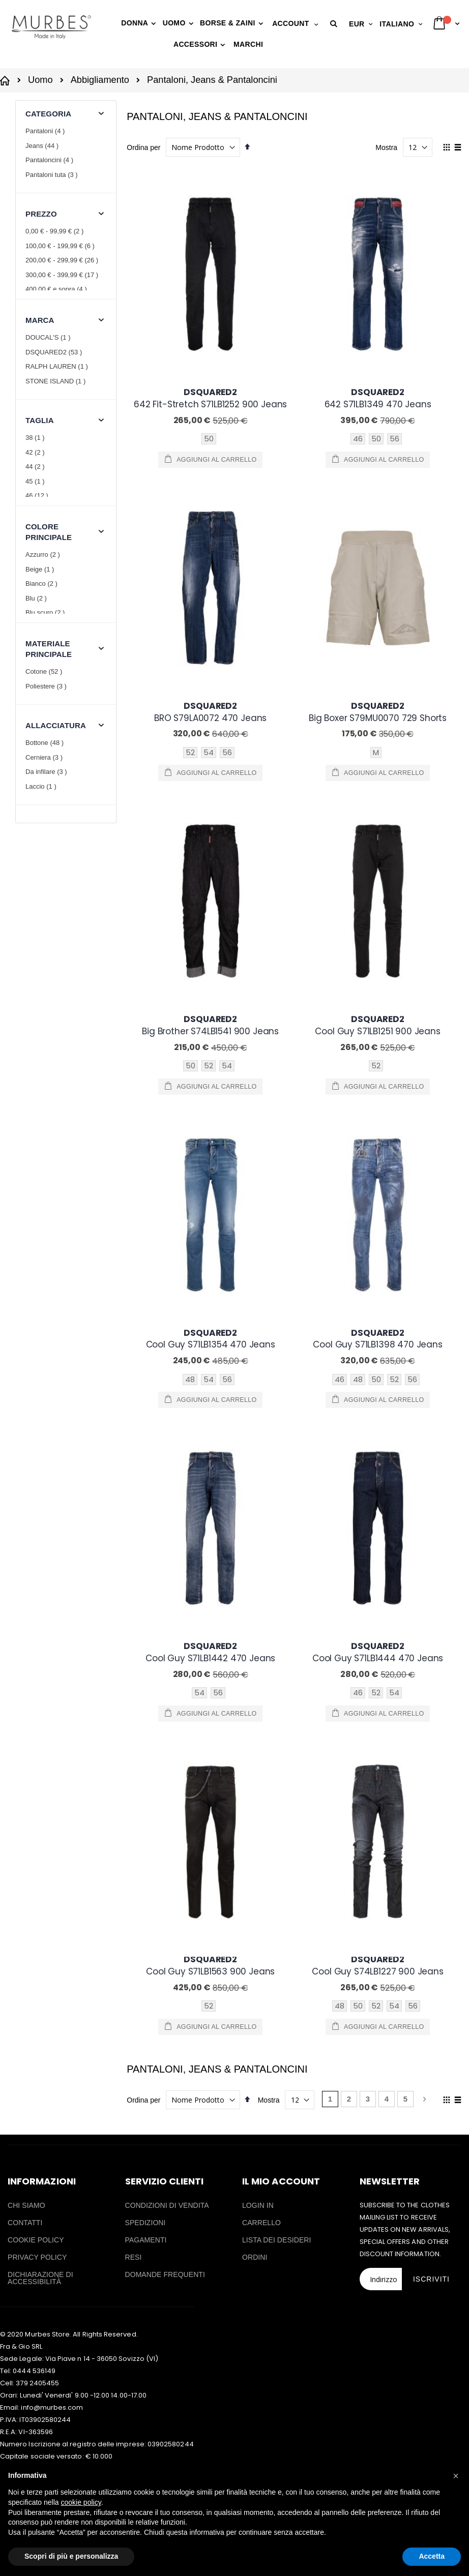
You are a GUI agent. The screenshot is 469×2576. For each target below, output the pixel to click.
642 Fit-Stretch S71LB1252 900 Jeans (210, 398)
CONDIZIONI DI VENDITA (167, 1285)
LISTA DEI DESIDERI (276, 1320)
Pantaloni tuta (52, 174)
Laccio (42, 786)
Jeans (43, 145)
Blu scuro (46, 612)
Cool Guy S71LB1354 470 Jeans (210, 786)
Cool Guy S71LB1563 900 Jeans (210, 1045)
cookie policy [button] (81, 2502)
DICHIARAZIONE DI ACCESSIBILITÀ (40, 1358)
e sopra (57, 289)
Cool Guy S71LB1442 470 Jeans (210, 916)
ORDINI (254, 1337)
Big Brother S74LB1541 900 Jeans (210, 657)
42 (36, 452)
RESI (133, 1337)
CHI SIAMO (26, 1285)
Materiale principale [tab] (48, 648)
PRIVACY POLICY (37, 1337)
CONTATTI (25, 1303)
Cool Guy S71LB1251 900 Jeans (377, 657)
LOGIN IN (258, 1285)
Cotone (45, 671)
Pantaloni (46, 131)
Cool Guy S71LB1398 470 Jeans (377, 786)
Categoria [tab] (48, 113)
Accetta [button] (432, 2556)
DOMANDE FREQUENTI (165, 1355)
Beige (40, 569)
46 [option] (358, 438)
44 (36, 466)
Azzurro (44, 554)
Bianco (42, 583)
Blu (37, 598)
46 (38, 495)
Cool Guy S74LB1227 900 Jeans (377, 1045)
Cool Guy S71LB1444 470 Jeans (377, 916)
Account (290, 23)
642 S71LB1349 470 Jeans (378, 398)
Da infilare (47, 771)
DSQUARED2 (54, 352)
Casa (6, 79)
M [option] (376, 568)
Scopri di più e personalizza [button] (71, 2556)
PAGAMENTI (146, 1320)
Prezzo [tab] (41, 213)
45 (36, 481)
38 (36, 437)
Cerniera (45, 757)
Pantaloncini (50, 160)
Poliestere (47, 686)
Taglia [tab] (39, 420)
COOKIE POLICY (36, 1320)
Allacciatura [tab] (55, 725)
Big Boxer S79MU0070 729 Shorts (378, 528)
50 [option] (209, 438)
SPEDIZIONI (145, 1303)
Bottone (45, 742)
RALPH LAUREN (58, 366)
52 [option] (190, 568)
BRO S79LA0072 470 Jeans (210, 528)
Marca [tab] (39, 320)
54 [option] (208, 568)
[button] (335, 24)
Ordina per (143, 147)
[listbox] (210, 440)
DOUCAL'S (49, 337)
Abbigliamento (100, 79)
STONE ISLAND (56, 381)
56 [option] (394, 438)
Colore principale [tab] (48, 532)
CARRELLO (261, 1303)
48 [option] (190, 827)
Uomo (40, 79)
